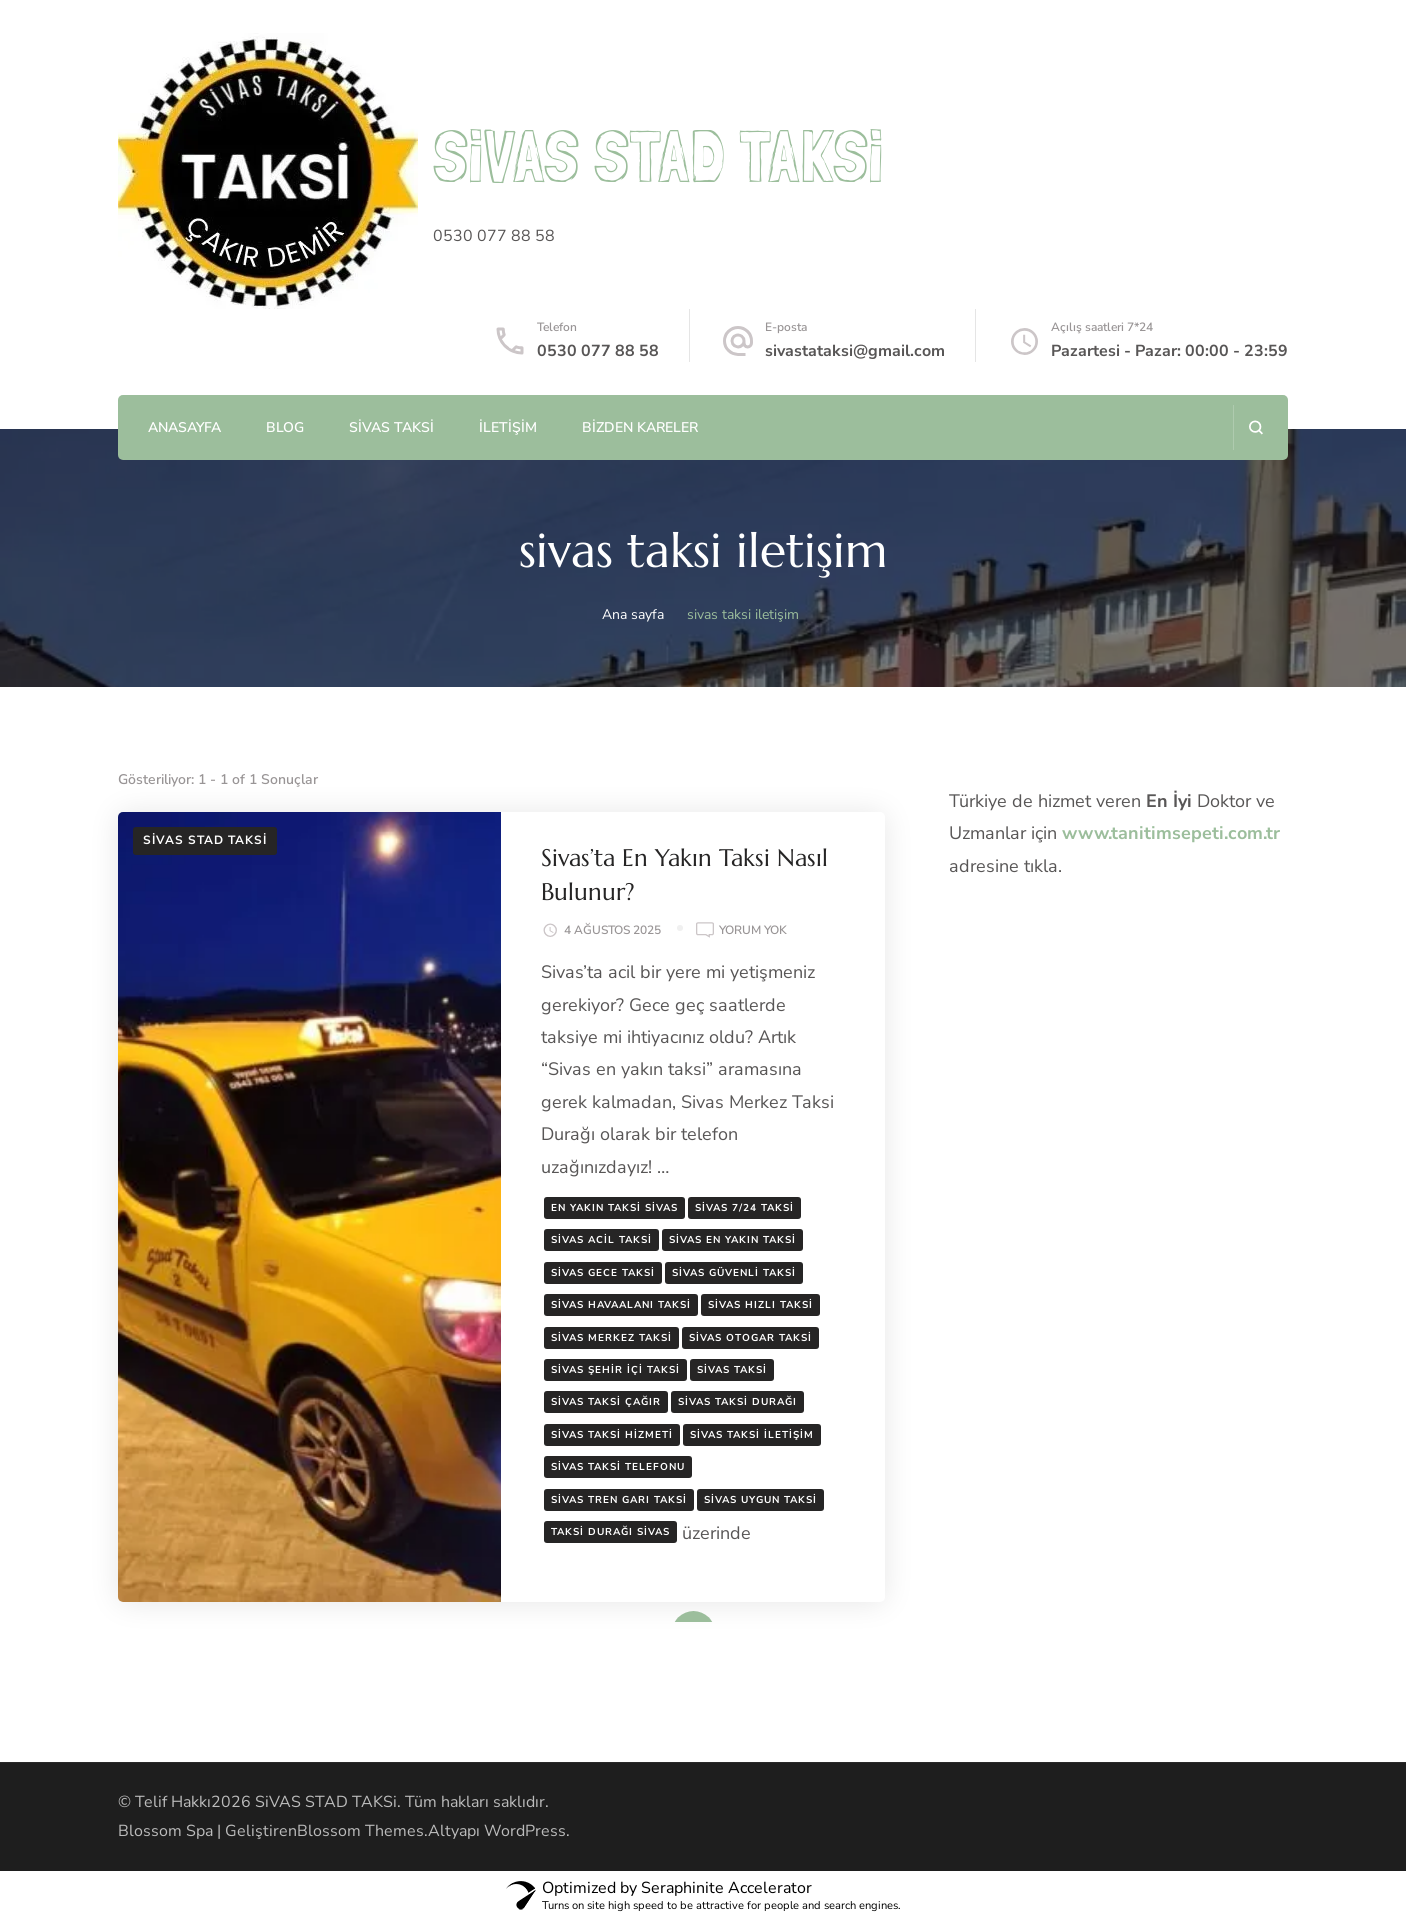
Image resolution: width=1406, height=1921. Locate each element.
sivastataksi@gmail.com (855, 351)
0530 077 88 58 (598, 351)
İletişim (508, 427)
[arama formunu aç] (1255, 427)
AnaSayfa (184, 427)
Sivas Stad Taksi (205, 840)
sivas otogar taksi (750, 1338)
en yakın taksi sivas (614, 1208)
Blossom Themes (360, 1831)
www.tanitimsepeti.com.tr (1171, 833)
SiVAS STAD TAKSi (658, 156)
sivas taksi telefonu (618, 1467)
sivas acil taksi (601, 1240)
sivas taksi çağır (606, 1402)
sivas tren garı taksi (619, 1500)
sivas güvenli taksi (734, 1273)
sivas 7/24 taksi (744, 1208)
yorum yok (753, 931)
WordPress (525, 1831)
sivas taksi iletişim (752, 1435)
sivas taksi (732, 1370)
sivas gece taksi (603, 1273)
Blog (285, 427)
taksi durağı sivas (610, 1532)
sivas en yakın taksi (732, 1240)
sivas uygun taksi (760, 1500)
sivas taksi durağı (737, 1402)
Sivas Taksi (391, 427)
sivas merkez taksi (611, 1338)
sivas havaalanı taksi (621, 1305)
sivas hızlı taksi (760, 1305)
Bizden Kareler (640, 427)
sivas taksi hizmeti (612, 1435)
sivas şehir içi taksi (615, 1370)
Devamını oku (664, 1615)
